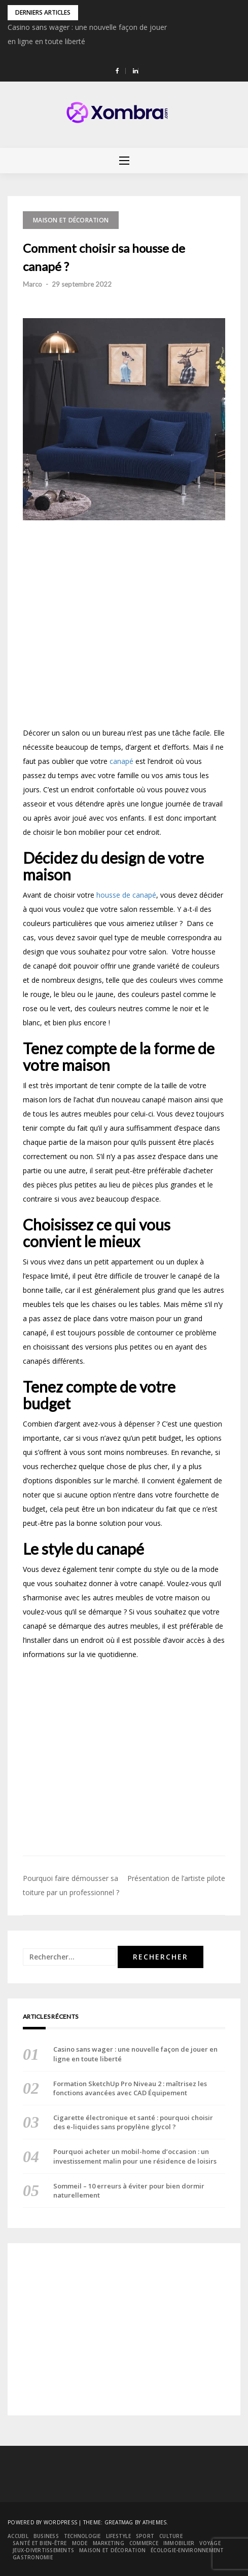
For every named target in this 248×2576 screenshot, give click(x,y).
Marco (32, 284)
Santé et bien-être (40, 2543)
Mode (80, 2543)
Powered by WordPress (42, 2522)
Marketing (108, 2543)
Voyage (210, 2543)
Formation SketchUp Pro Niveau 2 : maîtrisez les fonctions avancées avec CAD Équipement (130, 2088)
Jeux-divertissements (43, 2550)
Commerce (143, 2543)
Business (46, 2536)
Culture (171, 2536)
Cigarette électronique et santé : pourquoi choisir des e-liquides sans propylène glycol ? (133, 2122)
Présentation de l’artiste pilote (176, 1878)
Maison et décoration (71, 220)
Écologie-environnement (187, 2550)
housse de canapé (126, 895)
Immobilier (179, 2543)
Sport (145, 2536)
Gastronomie (33, 2557)
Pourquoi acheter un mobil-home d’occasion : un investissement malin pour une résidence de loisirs (135, 2156)
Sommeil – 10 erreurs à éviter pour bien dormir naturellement (128, 2190)
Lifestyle (118, 2536)
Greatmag (118, 2522)
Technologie (82, 2536)
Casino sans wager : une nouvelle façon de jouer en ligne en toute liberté (135, 2054)
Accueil (18, 2536)
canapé (121, 761)
